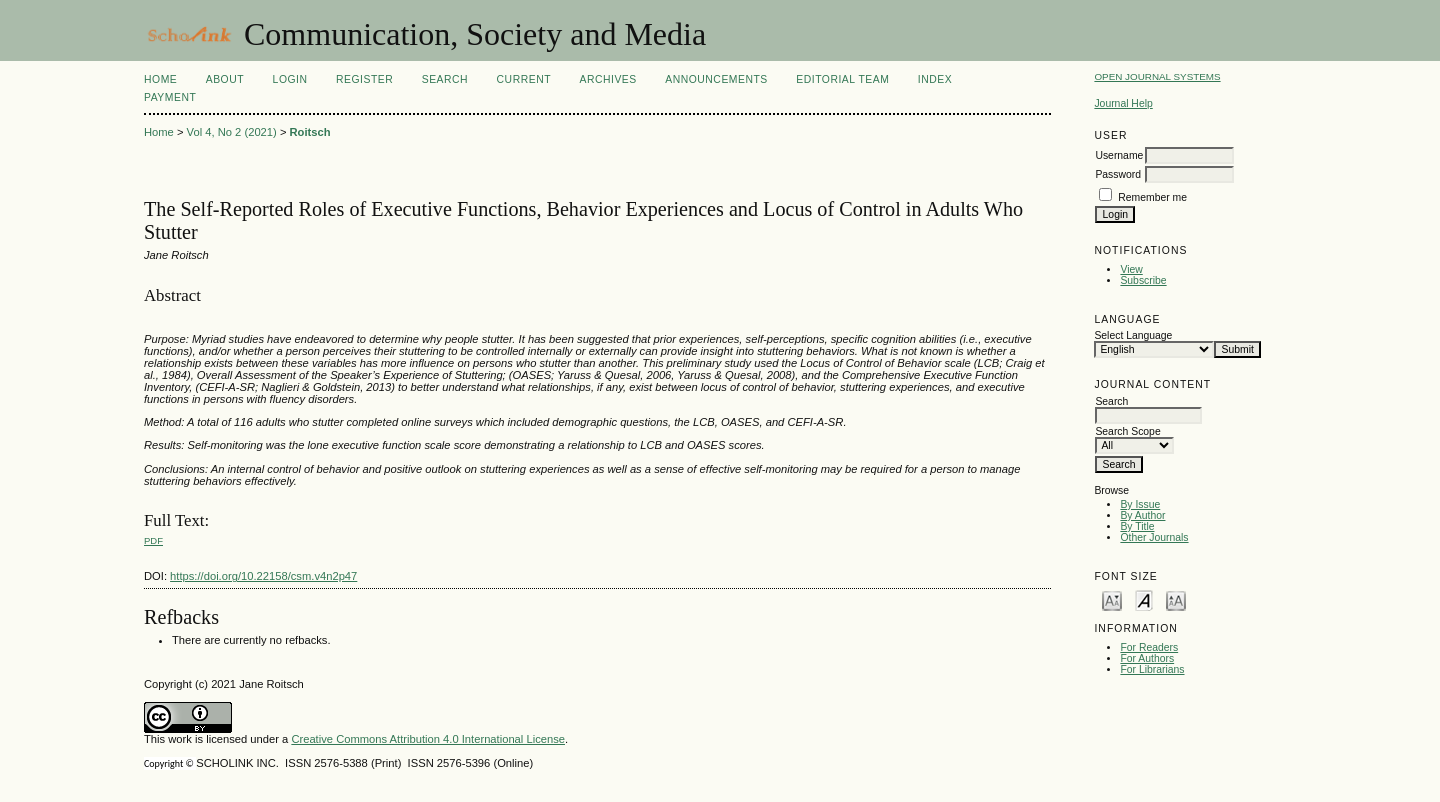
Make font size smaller (1112, 599)
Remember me (1152, 197)
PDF (153, 540)
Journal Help (1123, 103)
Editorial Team (842, 79)
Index (935, 79)
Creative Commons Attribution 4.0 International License (428, 739)
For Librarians (1152, 669)
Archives (607, 79)
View (1131, 269)
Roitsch (310, 132)
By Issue (1140, 504)
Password (1118, 174)
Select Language (1133, 335)
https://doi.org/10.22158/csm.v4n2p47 (263, 576)
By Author (1142, 515)
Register (364, 79)
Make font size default (1144, 599)
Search (445, 79)
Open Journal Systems (1157, 76)
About (225, 79)
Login (290, 79)
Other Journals (1154, 537)
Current (524, 79)
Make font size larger (1176, 599)
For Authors (1147, 658)
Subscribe (1143, 280)
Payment (170, 97)
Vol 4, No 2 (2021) (232, 132)
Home (160, 79)
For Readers (1149, 647)
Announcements (716, 79)
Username (1119, 155)
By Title (1137, 526)
